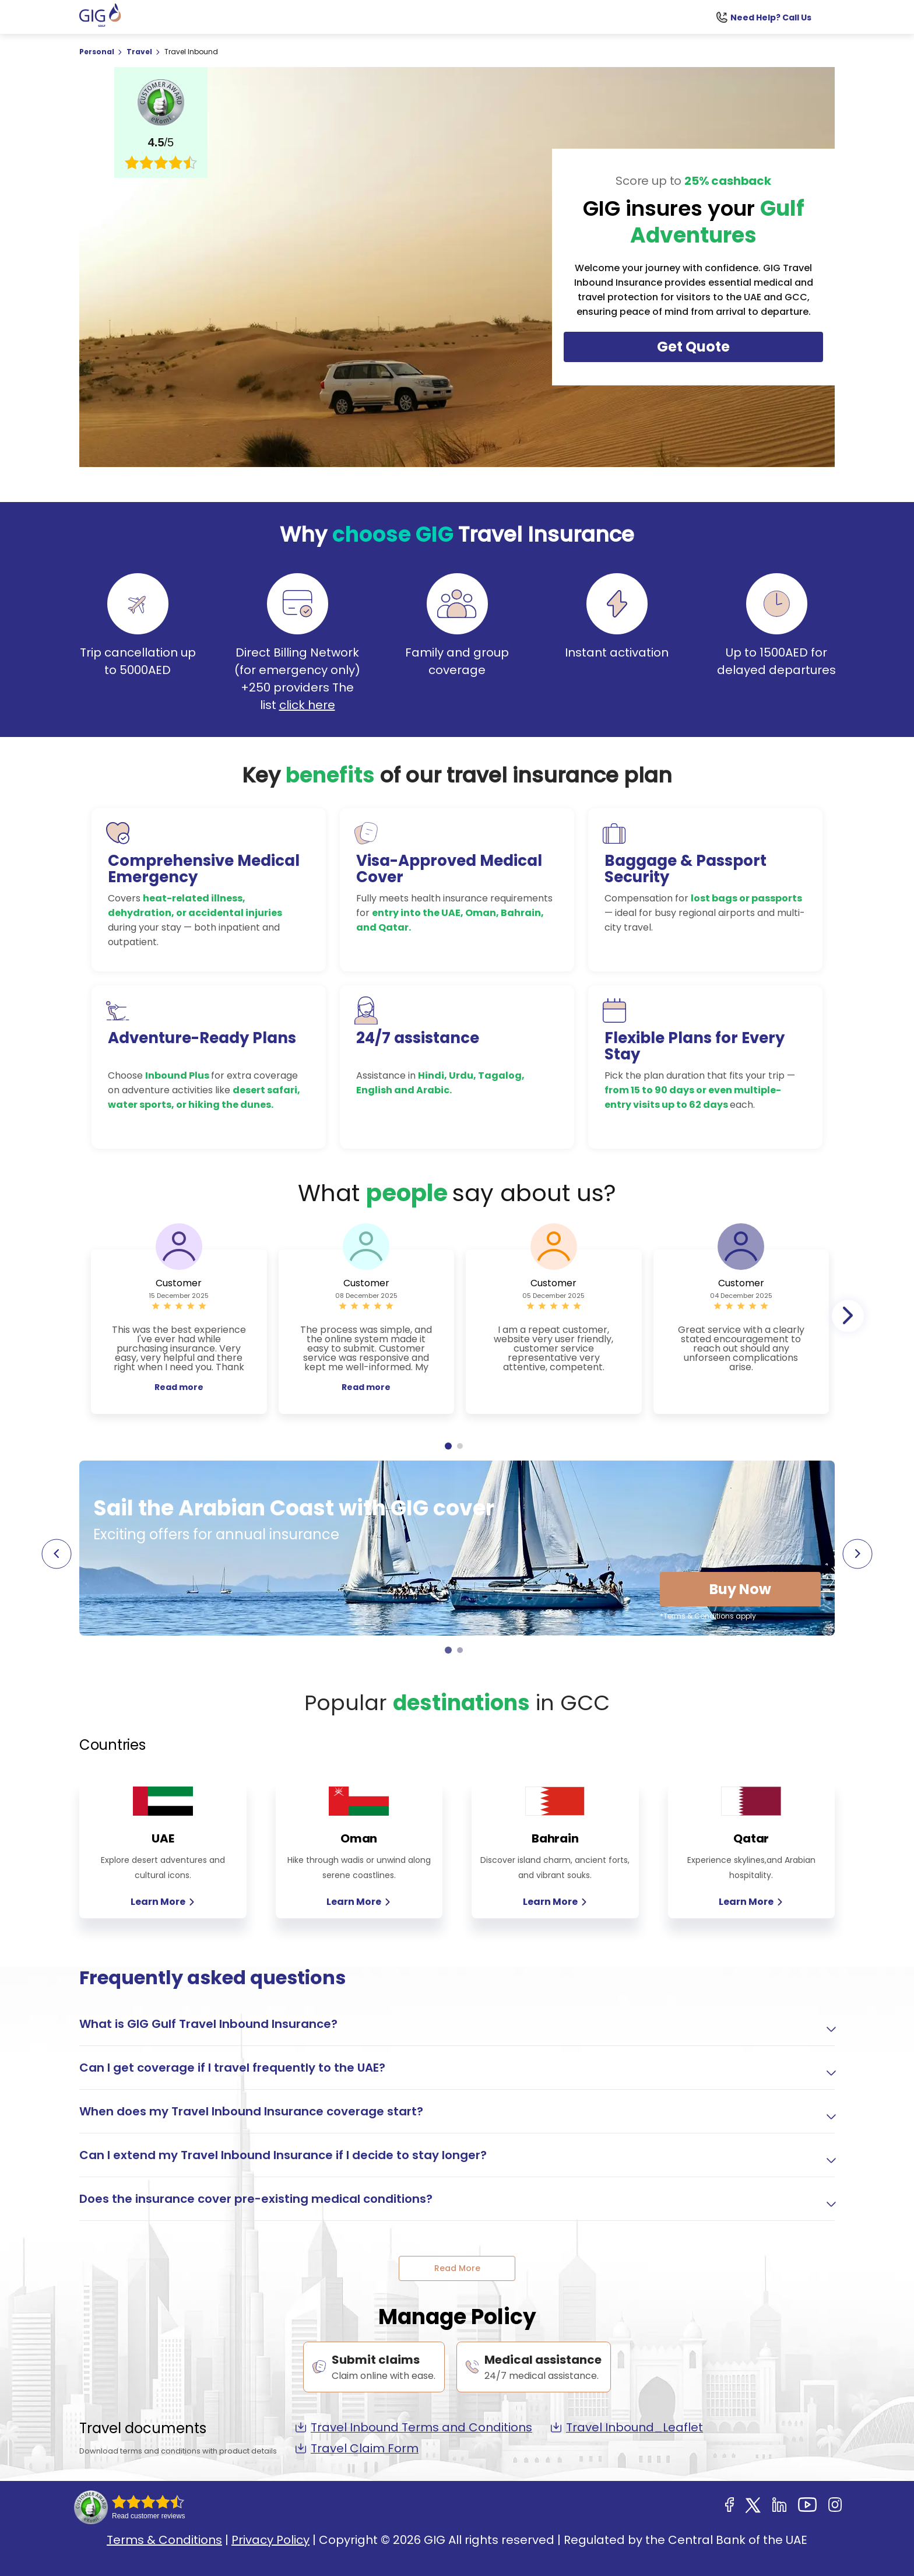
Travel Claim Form (357, 2448)
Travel (140, 52)
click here (307, 705)
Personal (97, 52)
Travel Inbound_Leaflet (627, 2427)
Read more (178, 1387)
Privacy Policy (270, 2540)
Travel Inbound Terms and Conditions (414, 2427)
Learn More (163, 1901)
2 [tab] (460, 1446)
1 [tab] (448, 1446)
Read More (457, 2268)
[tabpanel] (179, 1332)
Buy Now (740, 1589)
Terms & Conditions (164, 2540)
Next (848, 1316)
